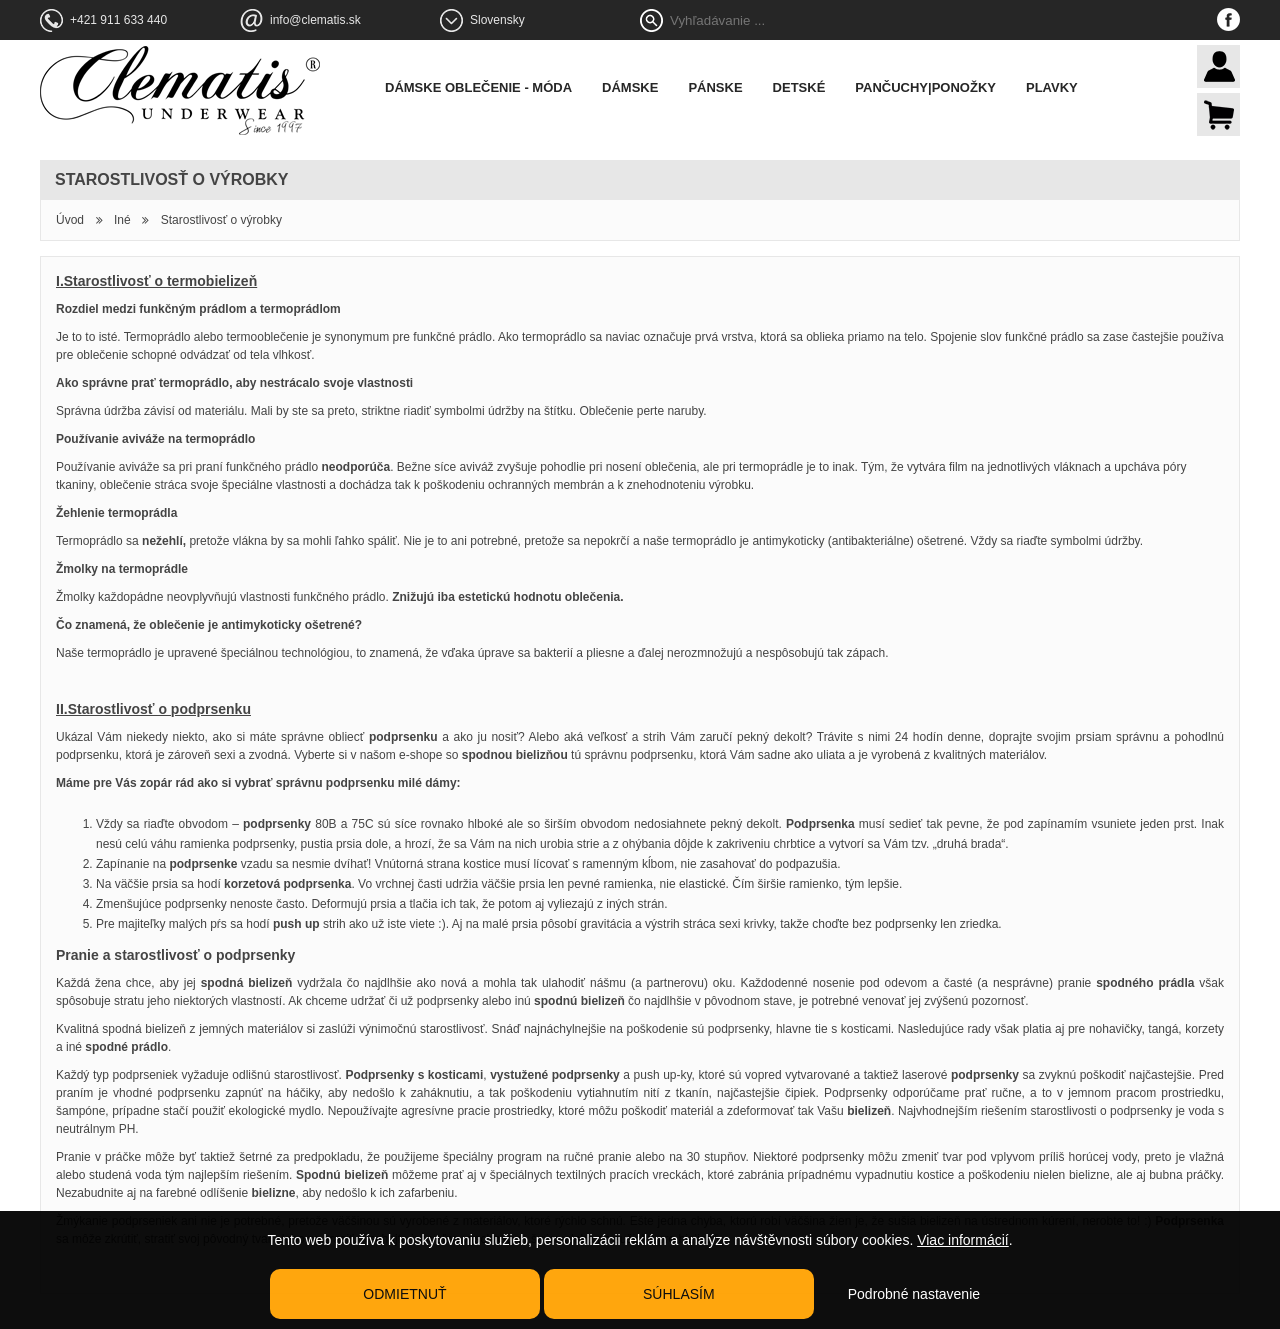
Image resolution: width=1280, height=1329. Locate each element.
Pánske (715, 87)
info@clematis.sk (315, 20)
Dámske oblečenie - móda (478, 87)
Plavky (1052, 87)
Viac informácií (963, 1240)
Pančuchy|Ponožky (925, 87)
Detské (799, 87)
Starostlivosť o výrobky (221, 220)
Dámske (630, 87)
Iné (122, 220)
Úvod (70, 220)
